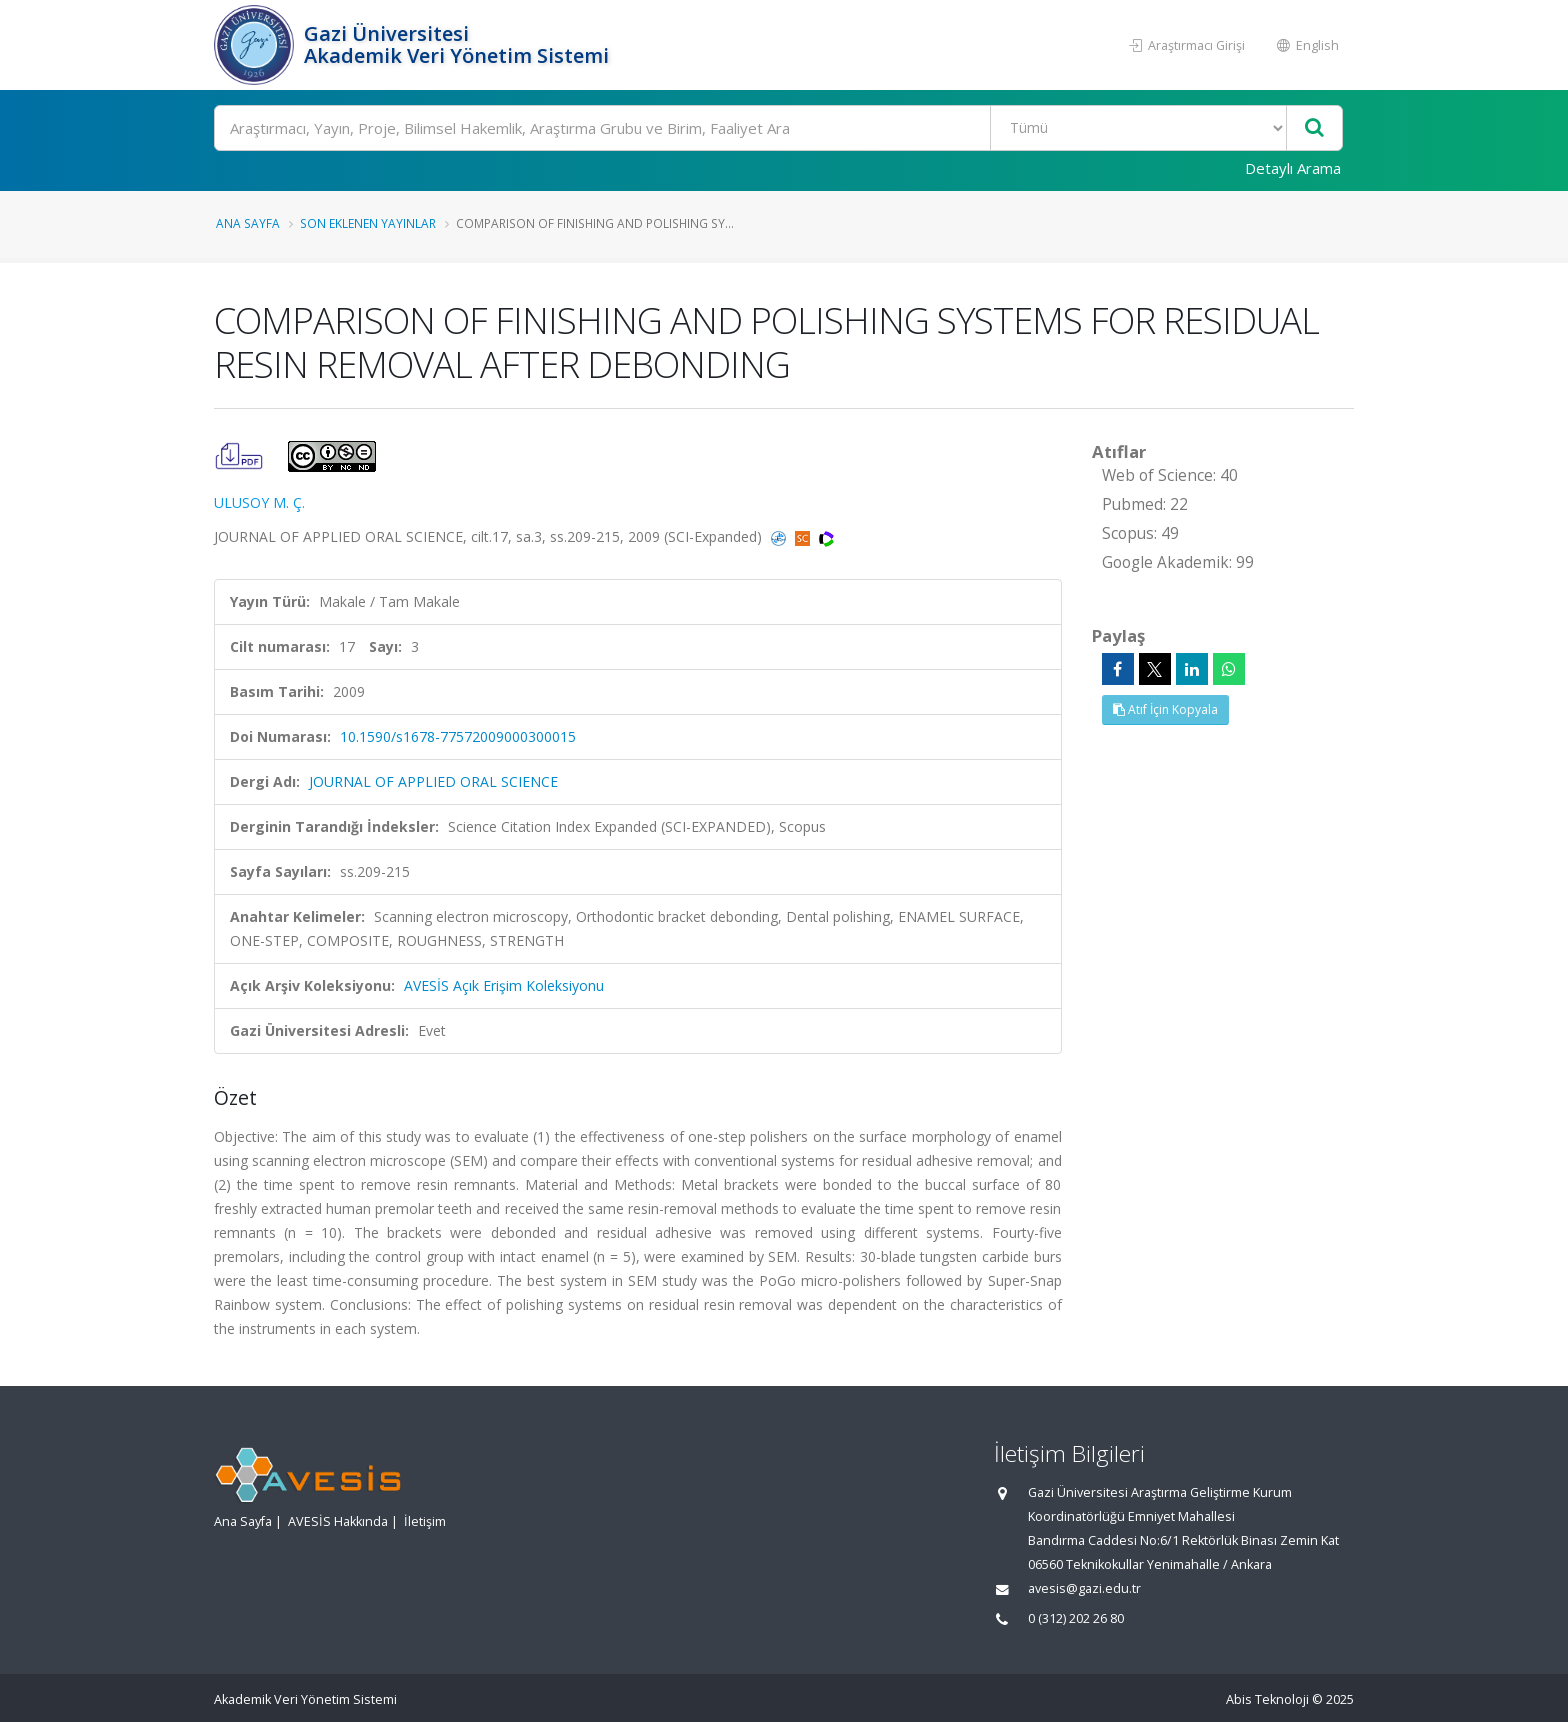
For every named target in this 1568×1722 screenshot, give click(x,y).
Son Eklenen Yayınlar (368, 223)
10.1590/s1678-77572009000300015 (458, 736)
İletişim (425, 1521)
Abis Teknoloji (1267, 1699)
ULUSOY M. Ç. (259, 502)
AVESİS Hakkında (338, 1521)
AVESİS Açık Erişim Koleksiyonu (504, 985)
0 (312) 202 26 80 (1076, 1618)
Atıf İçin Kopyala (1165, 709)
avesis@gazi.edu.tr (1084, 1588)
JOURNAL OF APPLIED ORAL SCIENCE (433, 781)
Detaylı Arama (1293, 168)
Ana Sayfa (248, 223)
